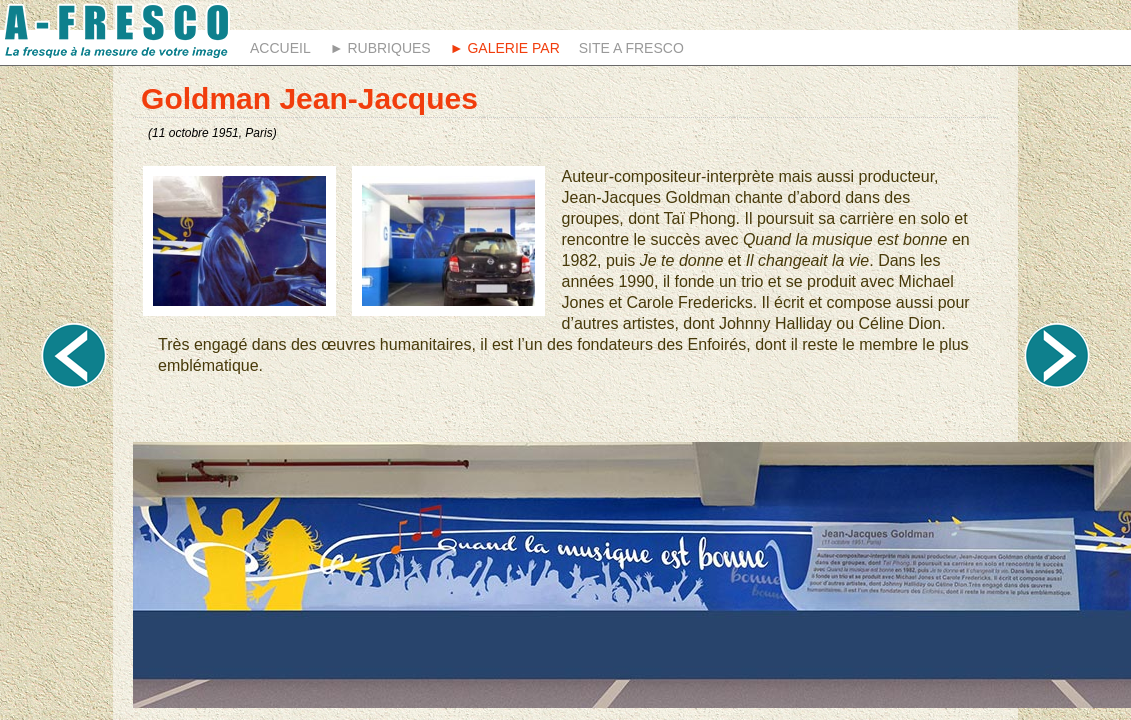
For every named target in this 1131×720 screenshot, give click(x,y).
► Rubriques (380, 48)
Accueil (280, 48)
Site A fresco (631, 48)
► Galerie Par (505, 48)
